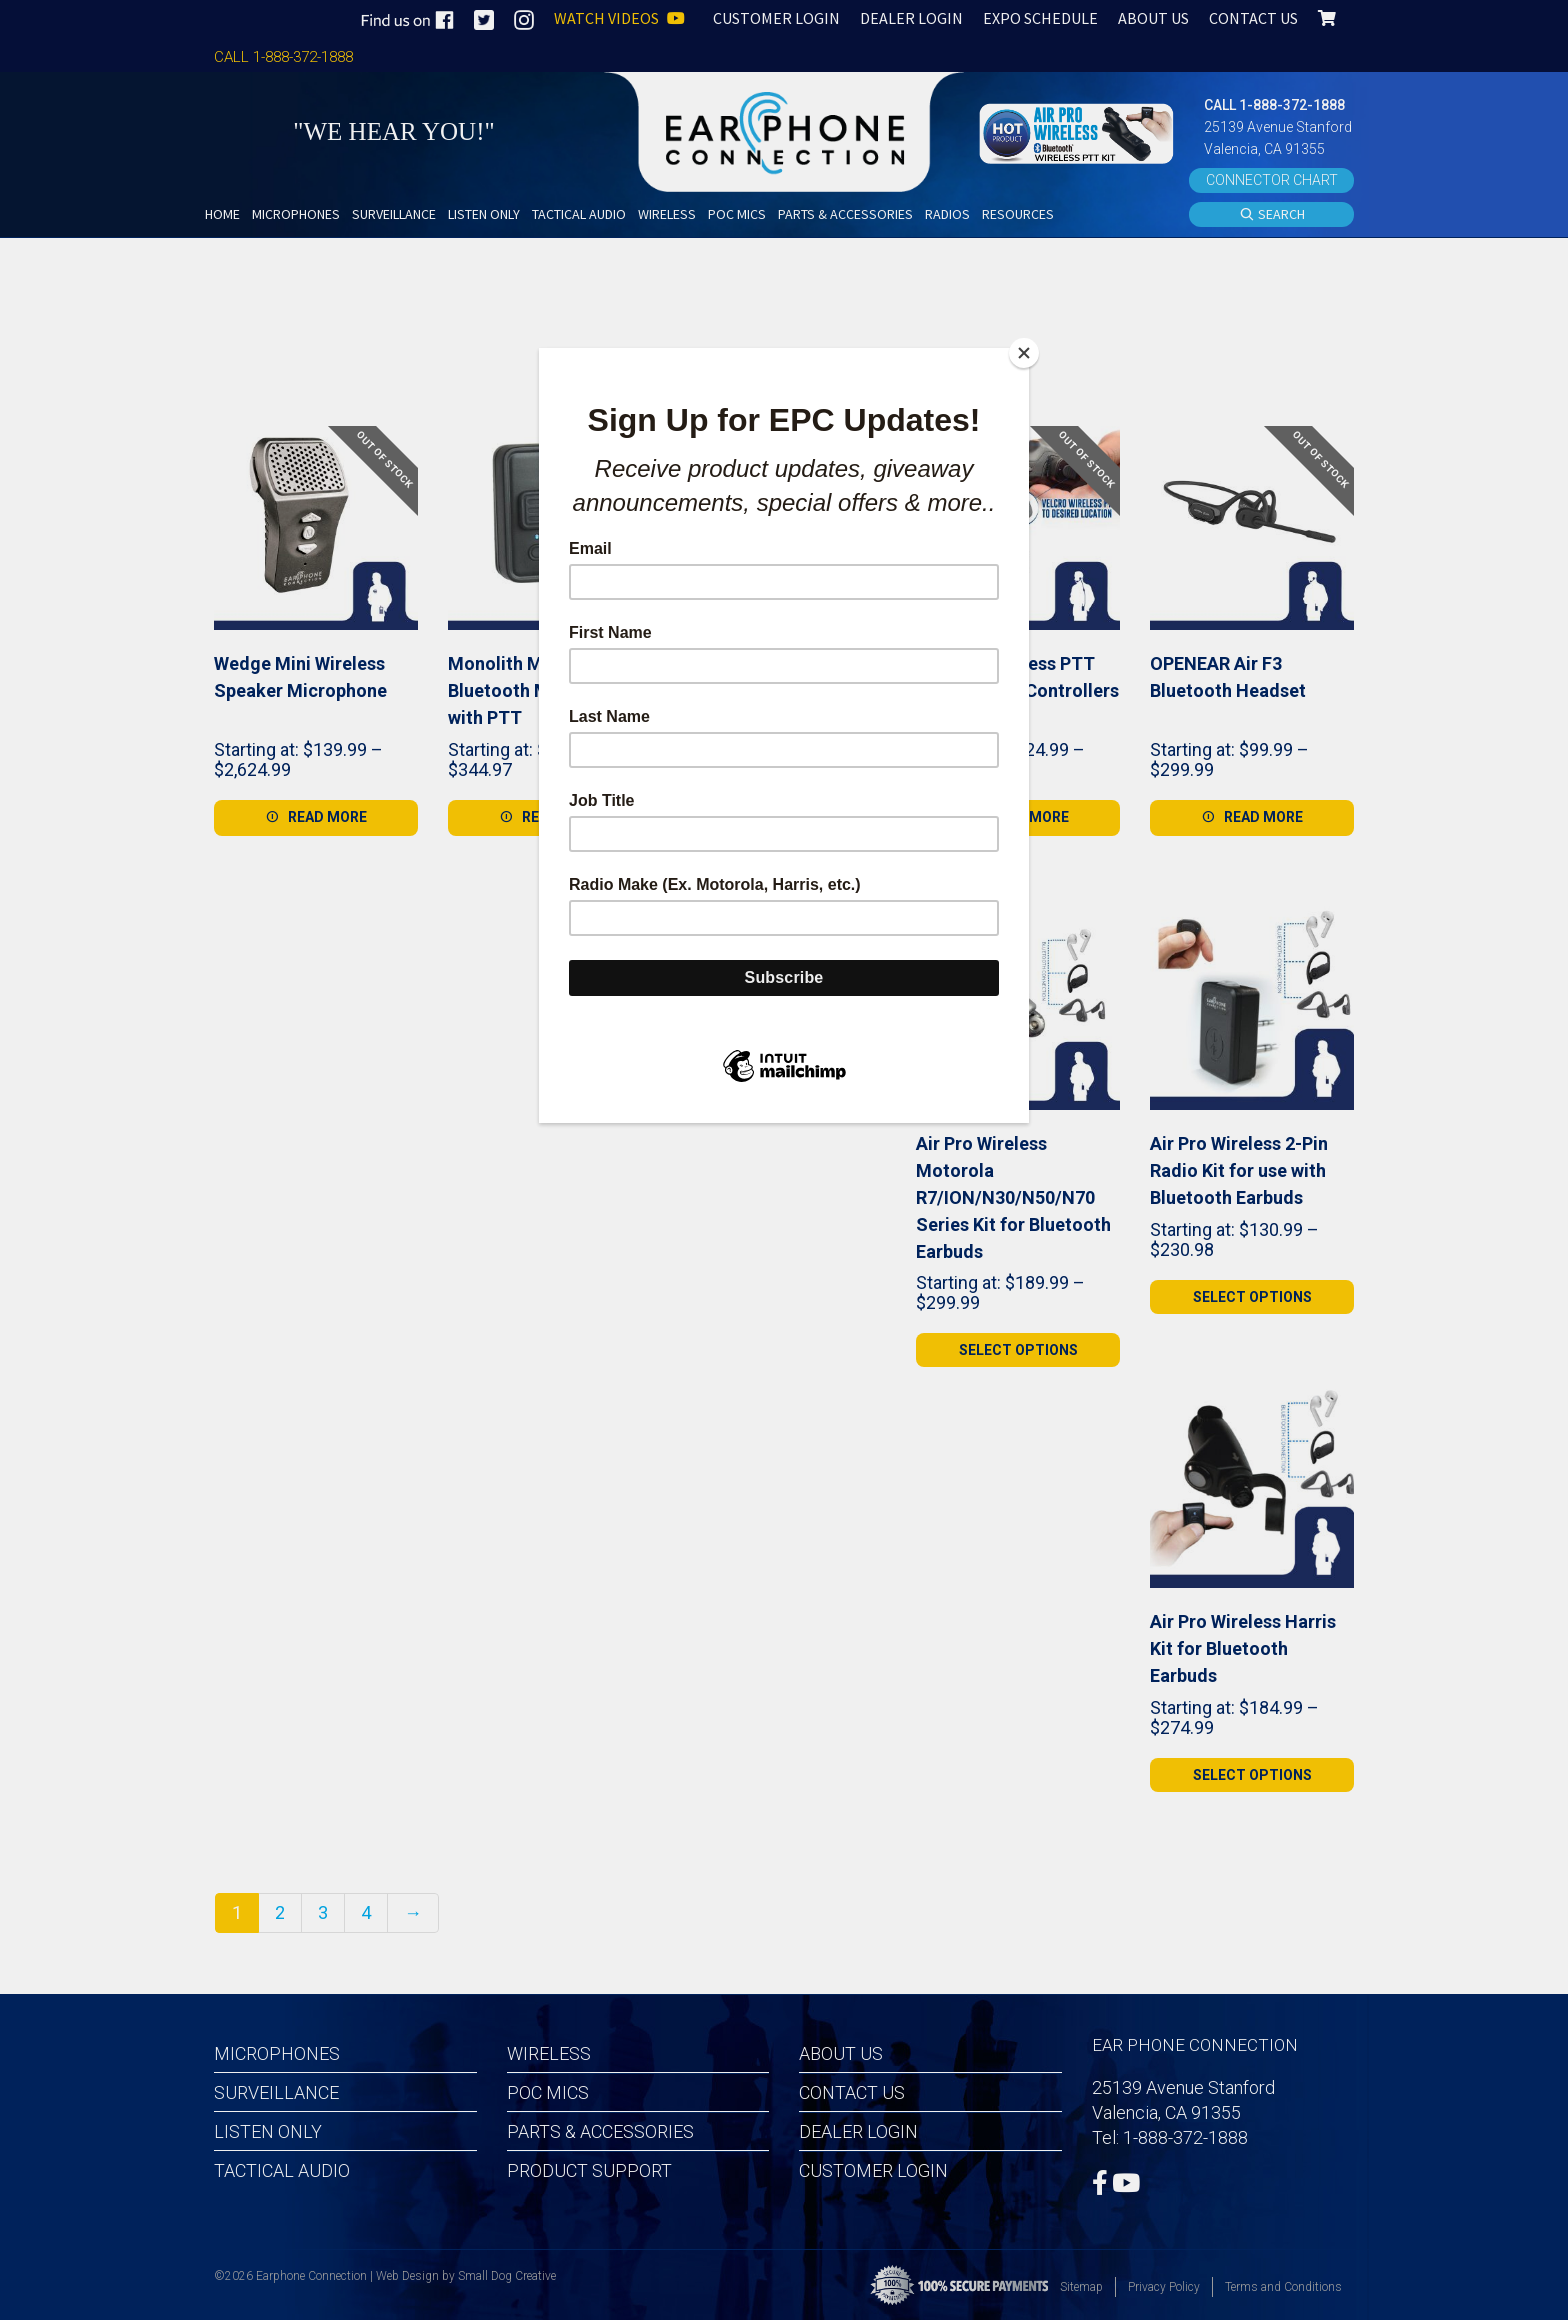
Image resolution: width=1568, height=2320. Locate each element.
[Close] (1024, 353)
